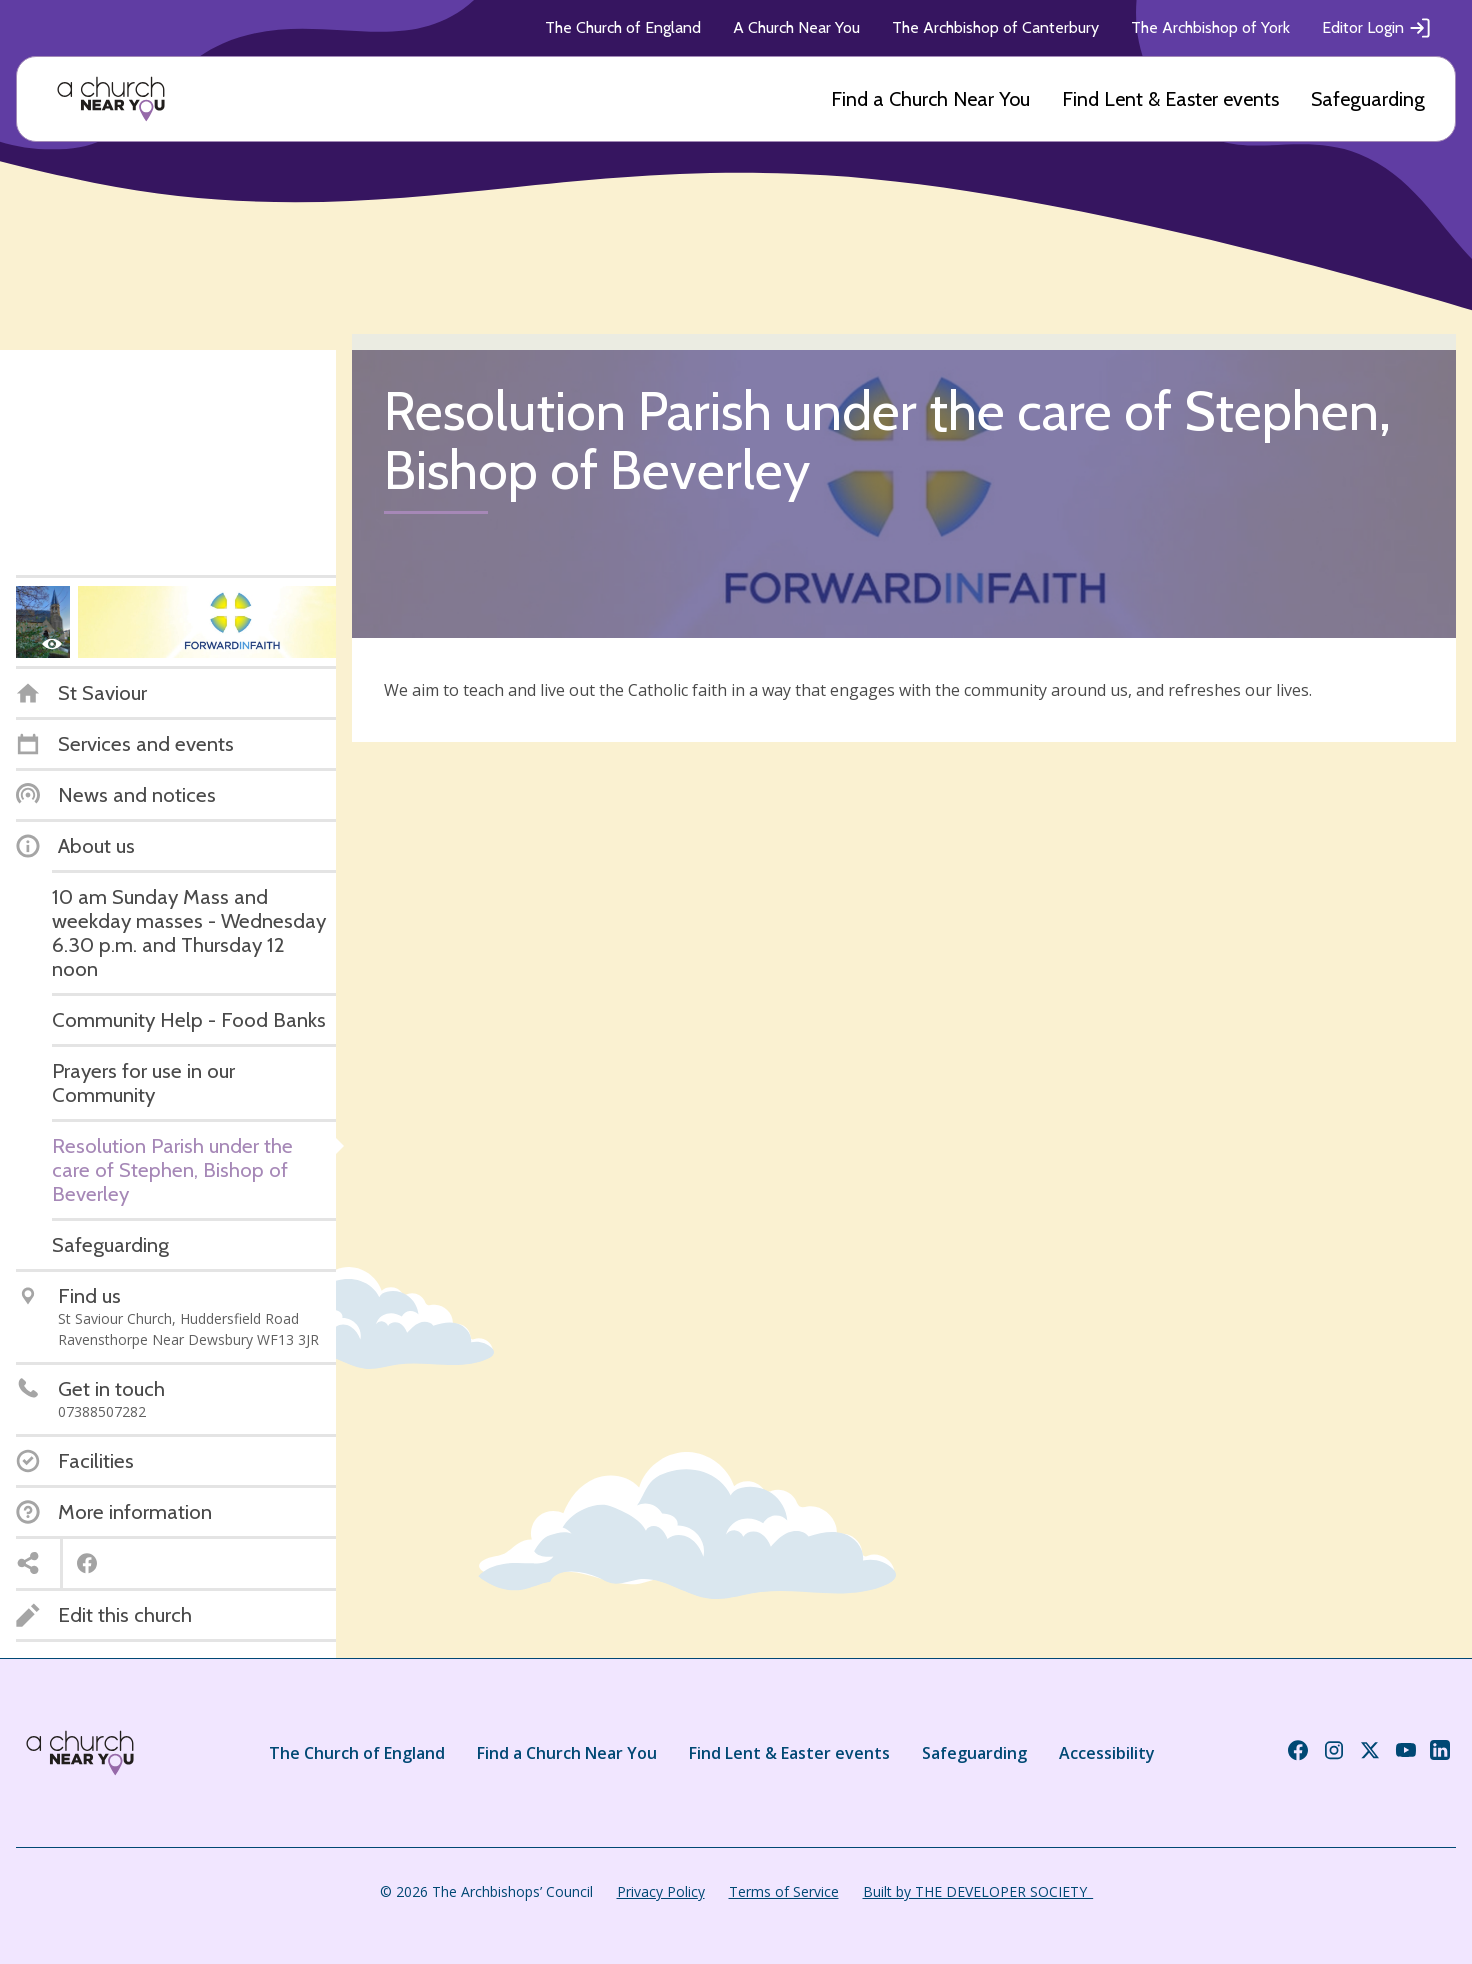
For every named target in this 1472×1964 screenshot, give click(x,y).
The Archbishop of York (1210, 27)
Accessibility (1107, 1753)
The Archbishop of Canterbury (995, 27)
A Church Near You (796, 27)
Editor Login (1377, 28)
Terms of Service (784, 1891)
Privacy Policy (661, 1891)
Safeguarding (1368, 99)
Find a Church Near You (930, 99)
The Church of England (623, 27)
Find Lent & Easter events (1170, 99)
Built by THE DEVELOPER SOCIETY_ (978, 1891)
